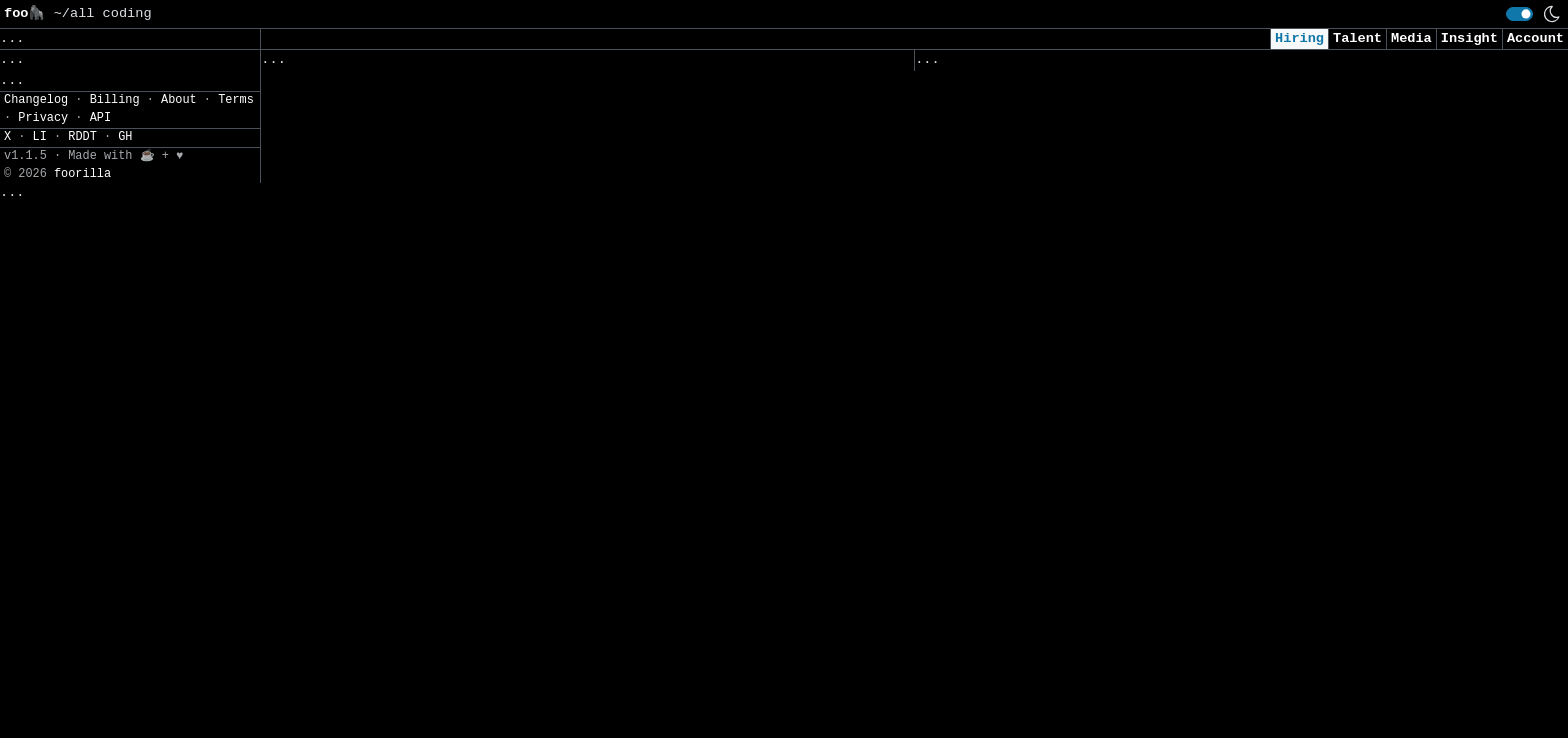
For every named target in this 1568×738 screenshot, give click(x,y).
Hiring (1299, 38)
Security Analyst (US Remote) (1033, 115)
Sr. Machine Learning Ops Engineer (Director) (444, 255)
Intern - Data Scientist (1013, 575)
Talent (1357, 38)
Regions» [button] (36, 114)
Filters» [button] (36, 144)
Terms (236, 655)
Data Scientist (976, 450)
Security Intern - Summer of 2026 (1049, 533)
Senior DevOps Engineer (354, 422)
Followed (380, 64)
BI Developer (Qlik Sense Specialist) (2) (428, 130)
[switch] (1519, 14)
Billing (115, 655)
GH (125, 692)
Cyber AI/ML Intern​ (992, 241)
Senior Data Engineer (346, 715)
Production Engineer (342, 589)
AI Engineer (964, 366)
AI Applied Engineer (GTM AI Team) (1053, 199)
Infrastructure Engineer (359, 88)
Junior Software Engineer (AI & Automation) (1090, 491)
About (179, 655)
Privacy (43, 673)
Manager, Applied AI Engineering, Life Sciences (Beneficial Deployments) (554, 673)
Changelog (36, 655)
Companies (540, 64)
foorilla (82, 728)
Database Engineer (334, 547)
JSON (132, 203)
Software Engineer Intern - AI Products (420, 464)
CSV (85, 203)
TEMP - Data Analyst (996, 700)
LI (40, 692)
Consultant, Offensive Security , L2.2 (1070, 283)
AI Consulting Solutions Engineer (395, 506)
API (100, 673)
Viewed (950, 64)
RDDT (82, 692)
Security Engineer (988, 617)
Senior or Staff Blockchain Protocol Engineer (444, 339)
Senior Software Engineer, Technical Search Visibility (481, 631)
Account (1535, 38)
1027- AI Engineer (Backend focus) (399, 380)
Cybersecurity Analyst (1004, 157)
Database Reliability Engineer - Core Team (432, 297)
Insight (1469, 38)
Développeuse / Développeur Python (399, 171)
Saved (457, 64)
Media (1411, 38)
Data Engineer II (984, 659)
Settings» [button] (40, 173)
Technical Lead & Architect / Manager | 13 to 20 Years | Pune (509, 213)
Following (644, 64)
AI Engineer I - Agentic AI (1025, 324)
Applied (1029, 64)
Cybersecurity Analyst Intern (1033, 408)
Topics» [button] (32, 85)
